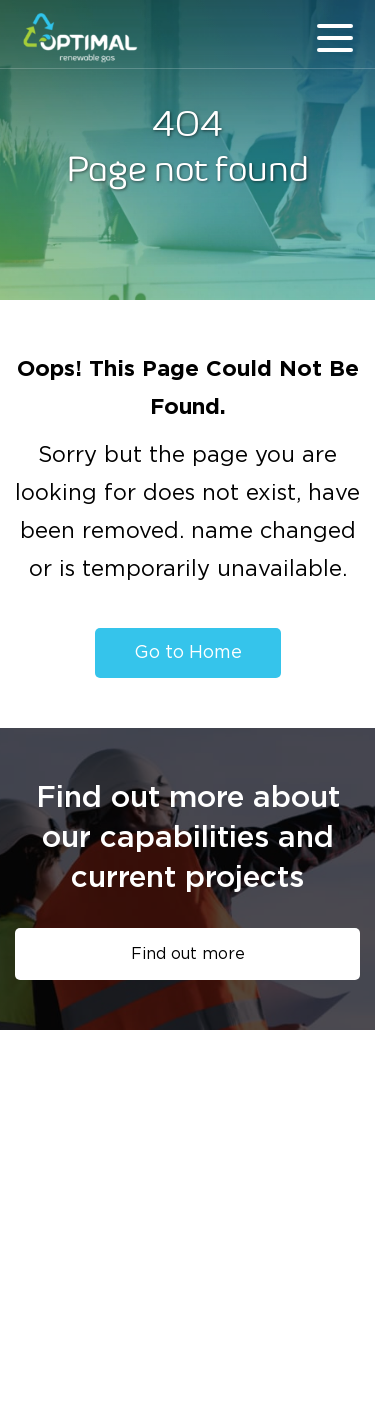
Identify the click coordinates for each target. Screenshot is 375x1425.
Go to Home (188, 653)
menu (335, 38)
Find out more (188, 954)
